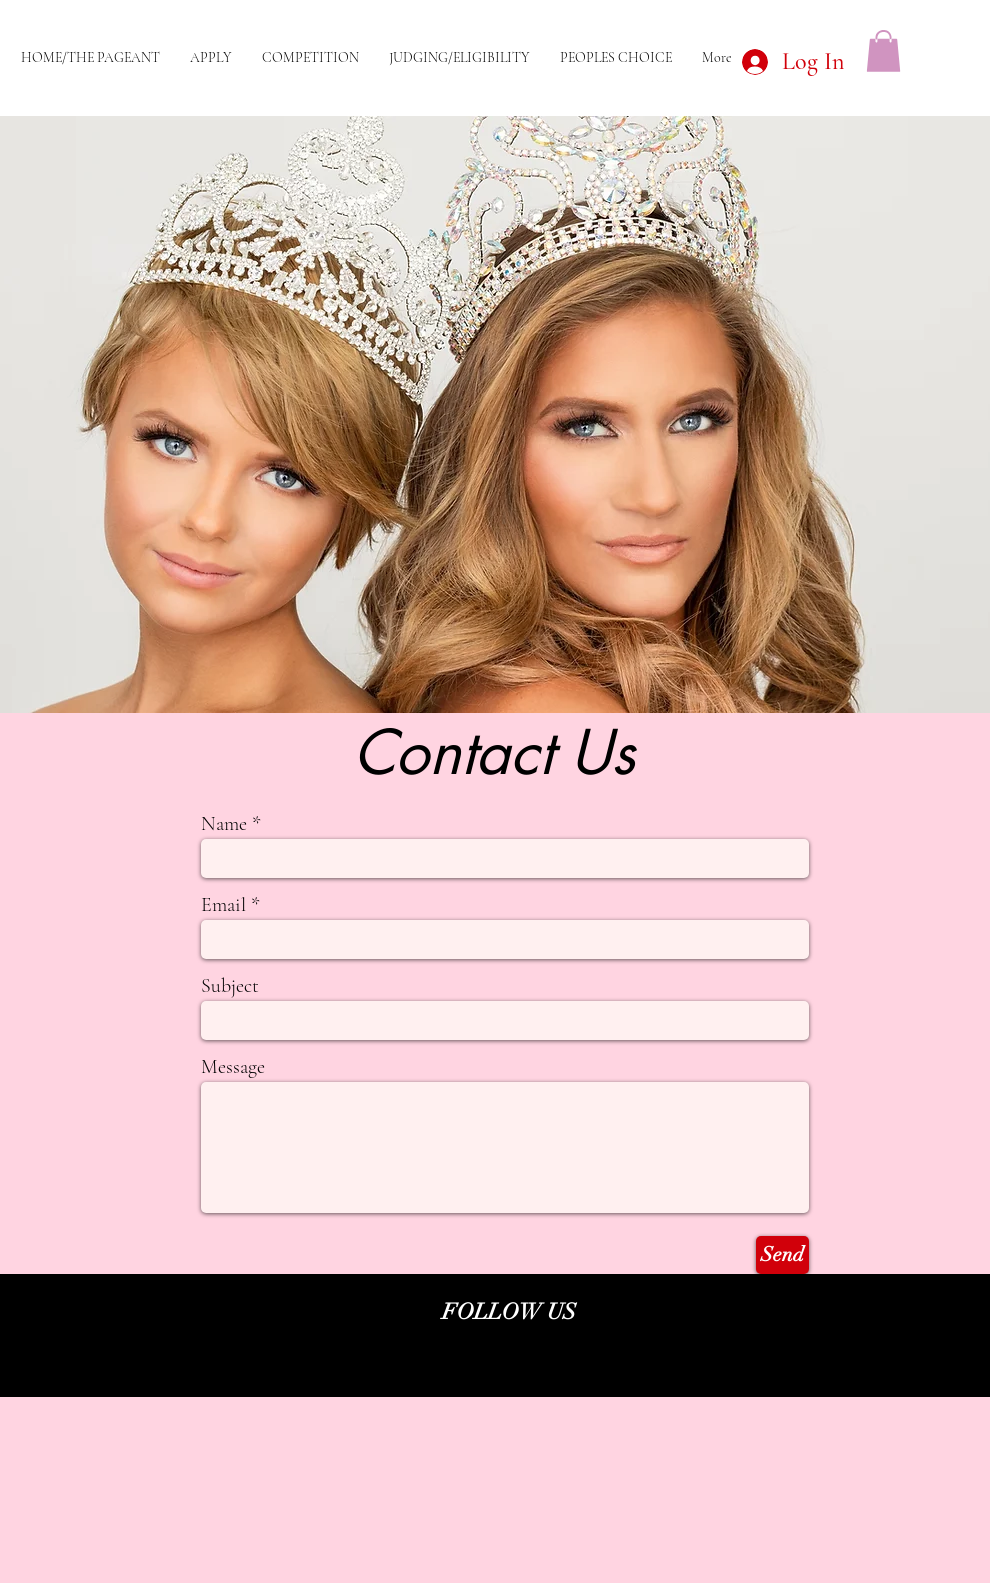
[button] (883, 51)
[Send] (782, 1255)
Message (233, 1067)
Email (223, 905)
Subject (230, 986)
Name (224, 824)
